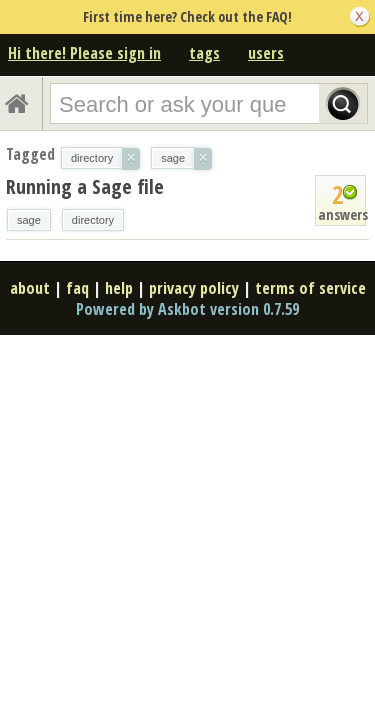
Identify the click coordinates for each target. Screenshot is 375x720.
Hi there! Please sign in (84, 53)
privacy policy (194, 288)
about (30, 288)
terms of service (310, 288)
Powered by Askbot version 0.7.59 (187, 309)
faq (77, 288)
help (119, 288)
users (266, 53)
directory (93, 220)
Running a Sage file (85, 186)
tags (204, 53)
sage (29, 220)
